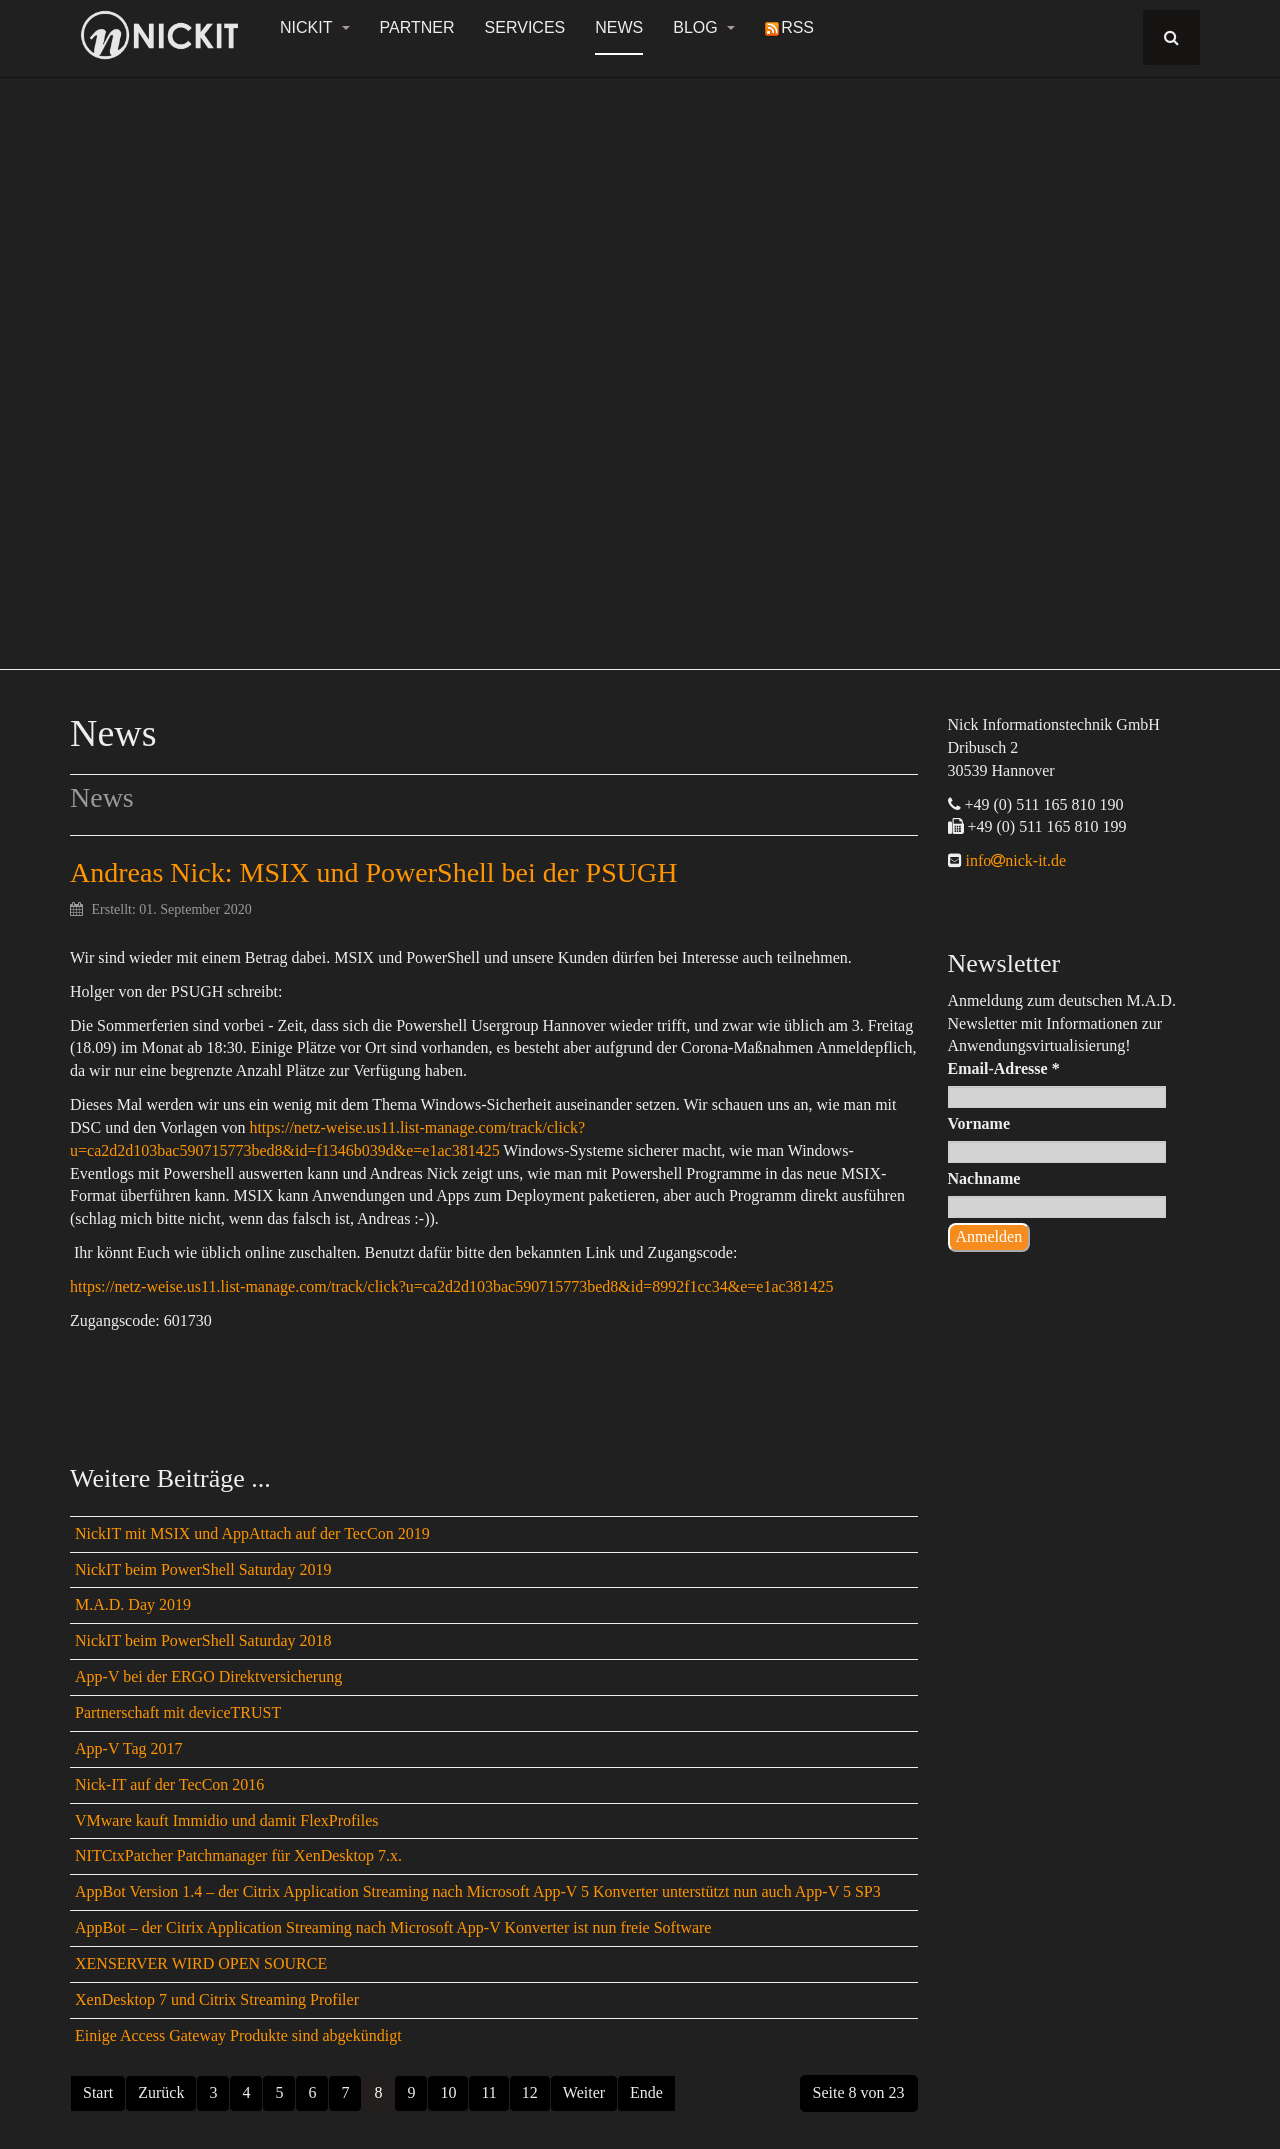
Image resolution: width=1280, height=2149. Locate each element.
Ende (646, 2092)
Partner (417, 27)
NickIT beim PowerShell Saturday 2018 (203, 1640)
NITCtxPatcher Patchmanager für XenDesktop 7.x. (238, 1855)
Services (525, 27)
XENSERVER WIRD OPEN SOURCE (201, 1963)
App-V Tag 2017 (129, 1748)
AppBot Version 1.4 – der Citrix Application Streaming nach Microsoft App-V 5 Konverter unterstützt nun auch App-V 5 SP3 (478, 1891)
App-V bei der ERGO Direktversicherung (208, 1676)
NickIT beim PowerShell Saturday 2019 (203, 1569)
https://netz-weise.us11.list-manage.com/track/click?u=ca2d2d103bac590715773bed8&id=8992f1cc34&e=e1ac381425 (452, 1286)
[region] (640, 362)
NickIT (315, 27)
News (619, 27)
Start (98, 2092)
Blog (704, 27)
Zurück (161, 2092)
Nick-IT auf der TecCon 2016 (169, 1784)
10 (448, 2092)
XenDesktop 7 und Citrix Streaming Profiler (217, 1999)
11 (488, 2092)
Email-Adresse (1004, 1068)
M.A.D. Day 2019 (133, 1604)
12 (530, 2092)
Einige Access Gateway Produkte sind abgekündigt (238, 2035)
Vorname (979, 1123)
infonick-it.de (1014, 860)
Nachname (984, 1178)
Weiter (584, 2092)
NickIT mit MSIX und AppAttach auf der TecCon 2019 (252, 1533)
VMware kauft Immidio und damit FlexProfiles (227, 1820)
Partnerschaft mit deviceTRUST (178, 1712)
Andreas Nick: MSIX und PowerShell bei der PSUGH (373, 872)
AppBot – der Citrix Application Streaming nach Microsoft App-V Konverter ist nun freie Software (393, 1927)
